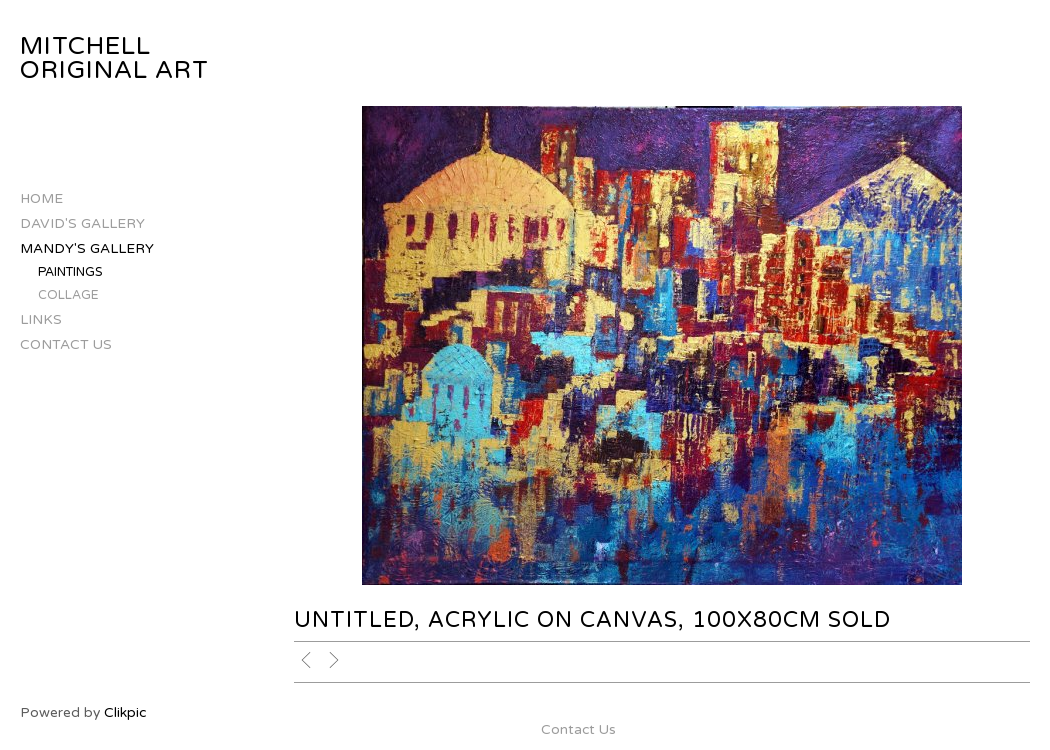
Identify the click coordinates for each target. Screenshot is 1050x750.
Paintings (70, 272)
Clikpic (125, 712)
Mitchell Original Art (114, 58)
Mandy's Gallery (87, 248)
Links (41, 319)
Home (41, 198)
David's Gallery (82, 223)
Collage (68, 295)
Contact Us (66, 344)
